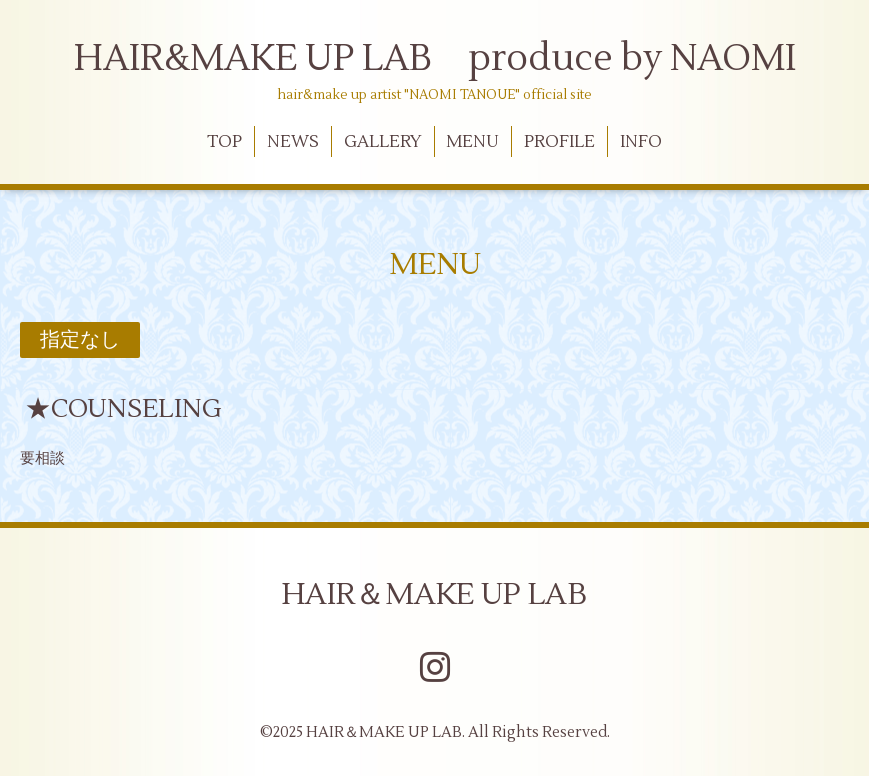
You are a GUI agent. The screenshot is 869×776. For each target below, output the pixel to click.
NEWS (293, 142)
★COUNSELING (123, 409)
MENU (472, 142)
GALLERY (383, 142)
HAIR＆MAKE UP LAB (434, 594)
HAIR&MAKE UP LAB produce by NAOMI (435, 59)
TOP (224, 142)
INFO (641, 142)
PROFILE (559, 142)
